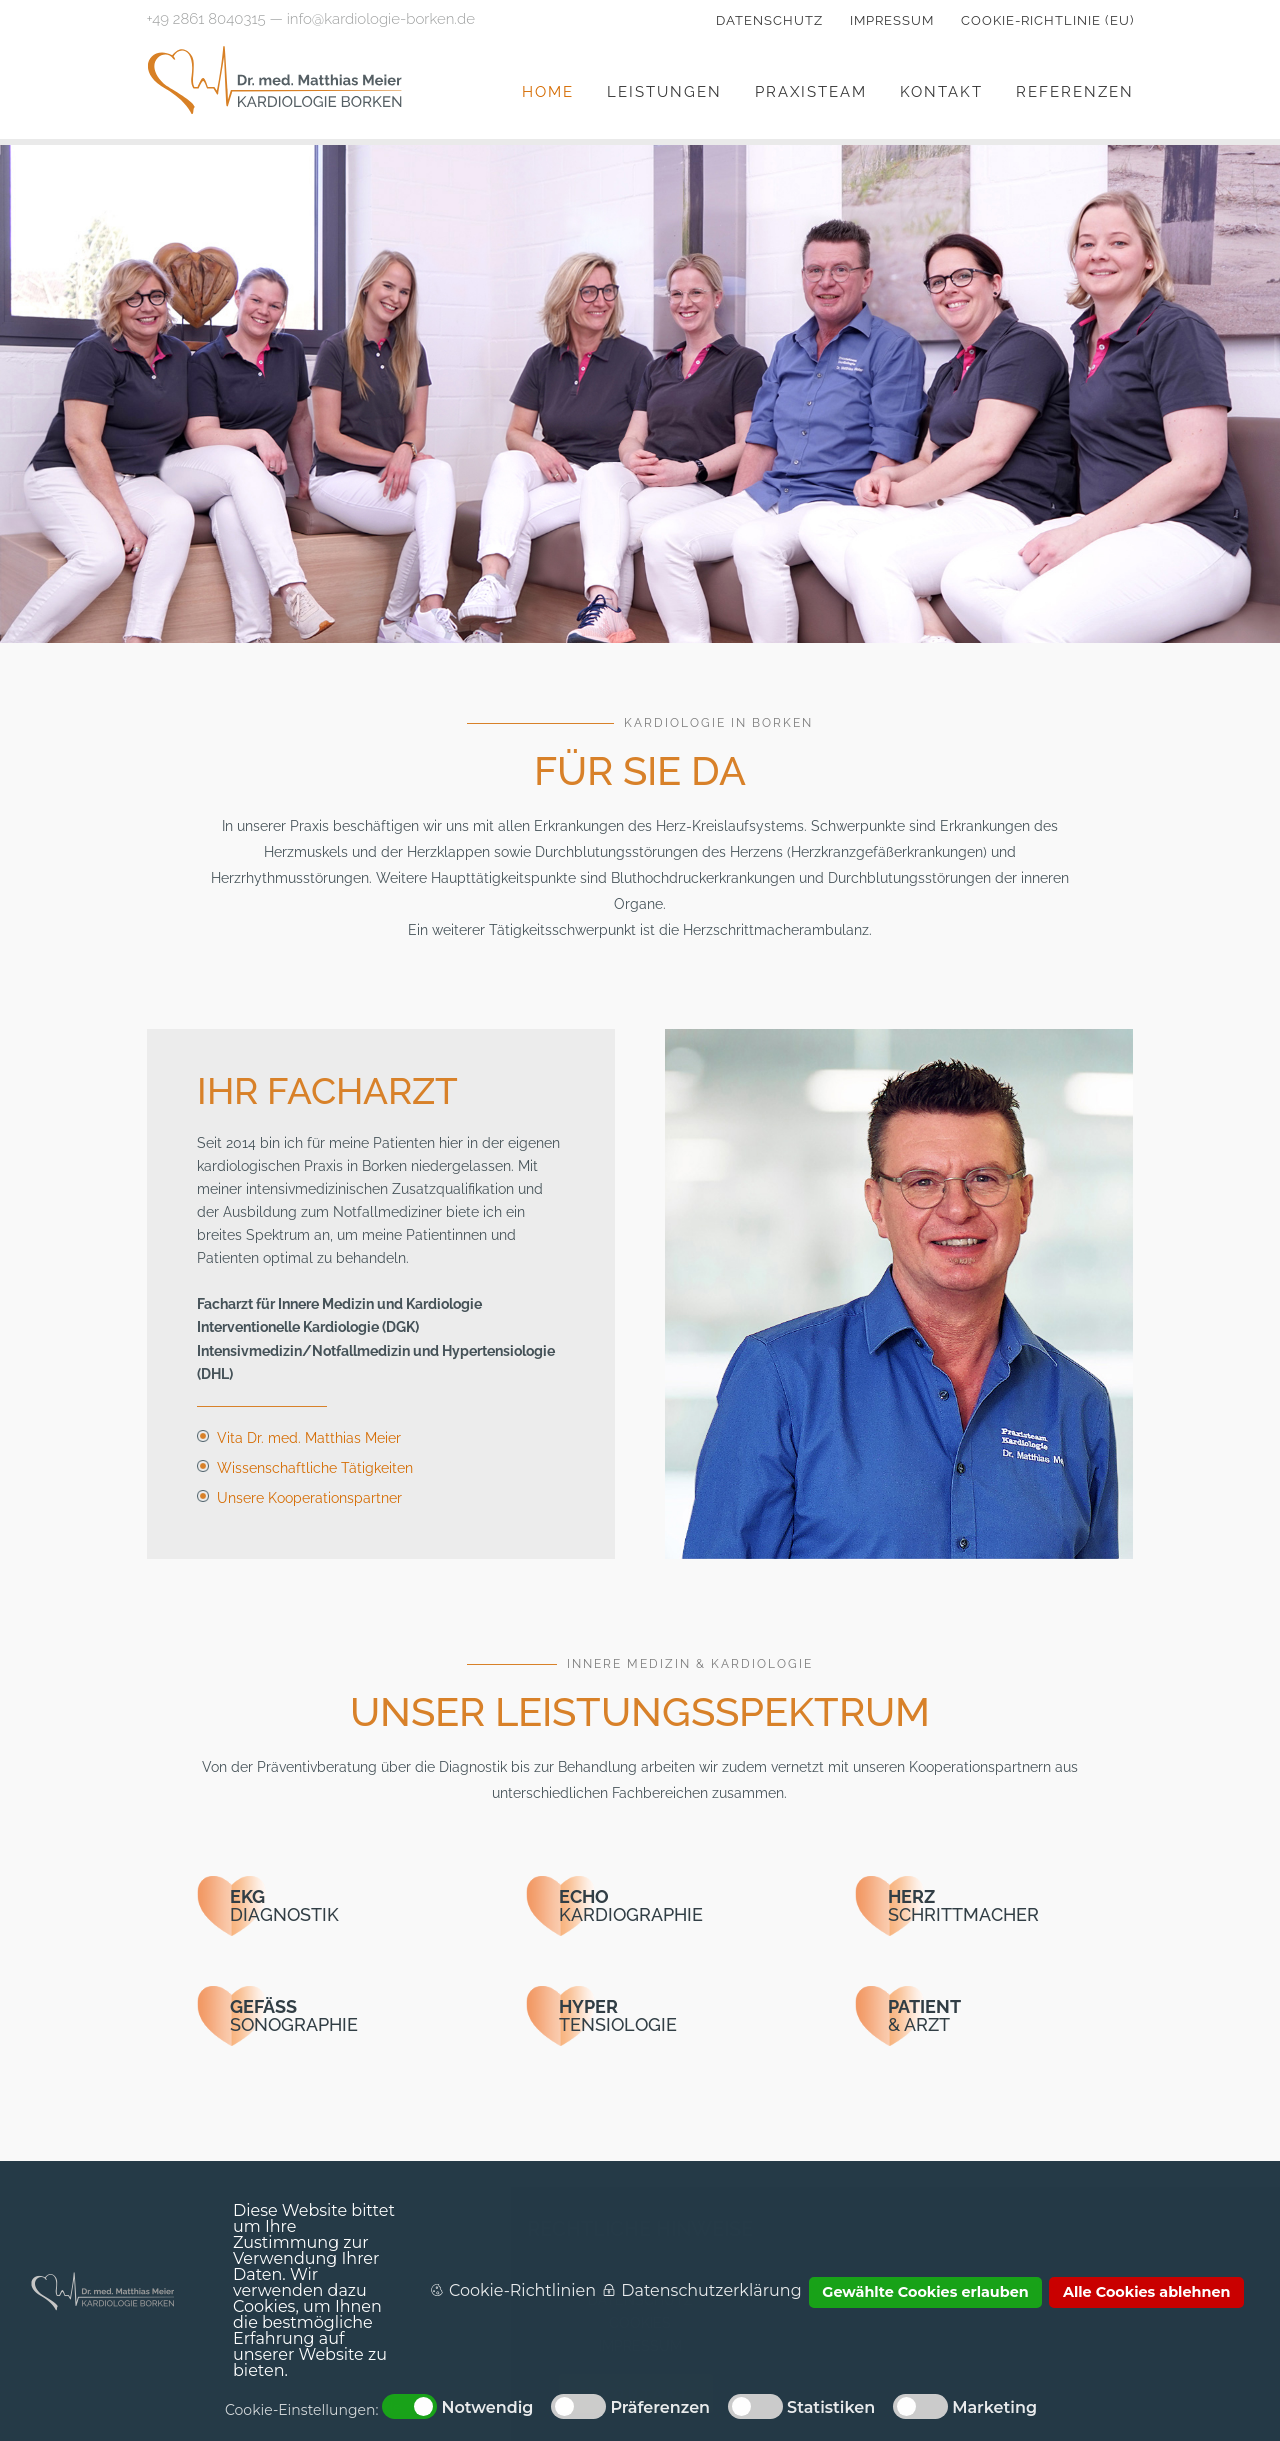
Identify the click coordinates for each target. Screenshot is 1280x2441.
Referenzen (1075, 92)
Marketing (994, 2408)
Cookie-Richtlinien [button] (522, 2290)
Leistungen (664, 92)
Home (548, 92)
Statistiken (831, 2408)
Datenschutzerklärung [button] (711, 2290)
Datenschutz (769, 20)
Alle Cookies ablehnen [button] (1147, 2292)
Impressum (892, 20)
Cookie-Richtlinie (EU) (1047, 20)
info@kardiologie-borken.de (381, 19)
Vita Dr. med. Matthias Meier (309, 1438)
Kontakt (941, 92)
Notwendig (487, 2408)
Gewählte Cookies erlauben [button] (925, 2292)
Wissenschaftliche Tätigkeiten (315, 1468)
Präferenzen (660, 2408)
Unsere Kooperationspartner (309, 1498)
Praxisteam (811, 92)
